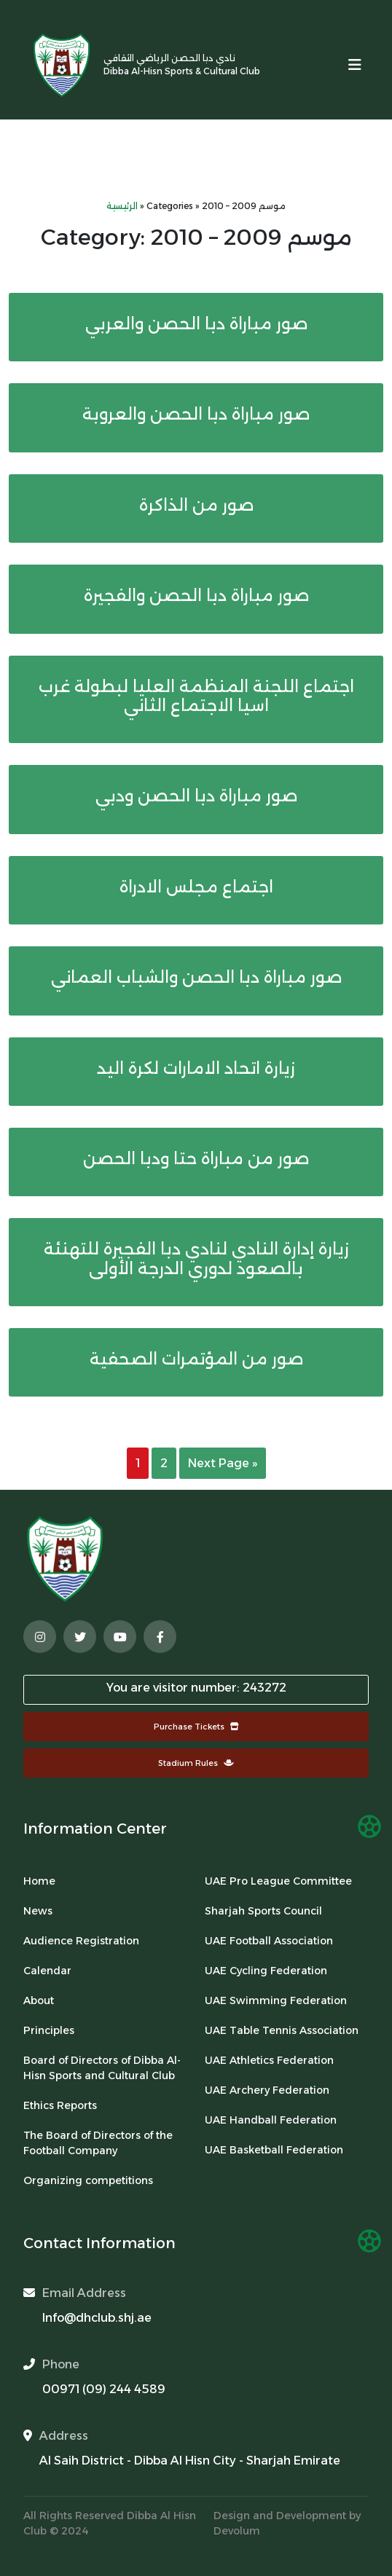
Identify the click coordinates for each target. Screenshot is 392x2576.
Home (39, 1881)
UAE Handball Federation (271, 2120)
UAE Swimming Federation (276, 2000)
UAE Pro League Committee (278, 1881)
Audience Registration (81, 1940)
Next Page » (222, 1463)
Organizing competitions (88, 2180)
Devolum (236, 2530)
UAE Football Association (269, 1940)
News (37, 1910)
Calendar (47, 1970)
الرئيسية (122, 205)
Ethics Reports (60, 2105)
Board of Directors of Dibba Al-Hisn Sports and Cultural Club (102, 2068)
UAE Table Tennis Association (281, 2030)
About (38, 2000)
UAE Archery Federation (267, 2090)
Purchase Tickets (196, 1726)
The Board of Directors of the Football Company (98, 2143)
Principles (48, 2030)
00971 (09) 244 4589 (103, 2389)
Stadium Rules (196, 1763)
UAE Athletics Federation (269, 2060)
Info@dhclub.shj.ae (97, 2318)
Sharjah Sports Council (263, 1910)
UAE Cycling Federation (266, 1970)
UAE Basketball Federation (274, 2149)
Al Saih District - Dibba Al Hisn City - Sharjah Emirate (189, 2460)
